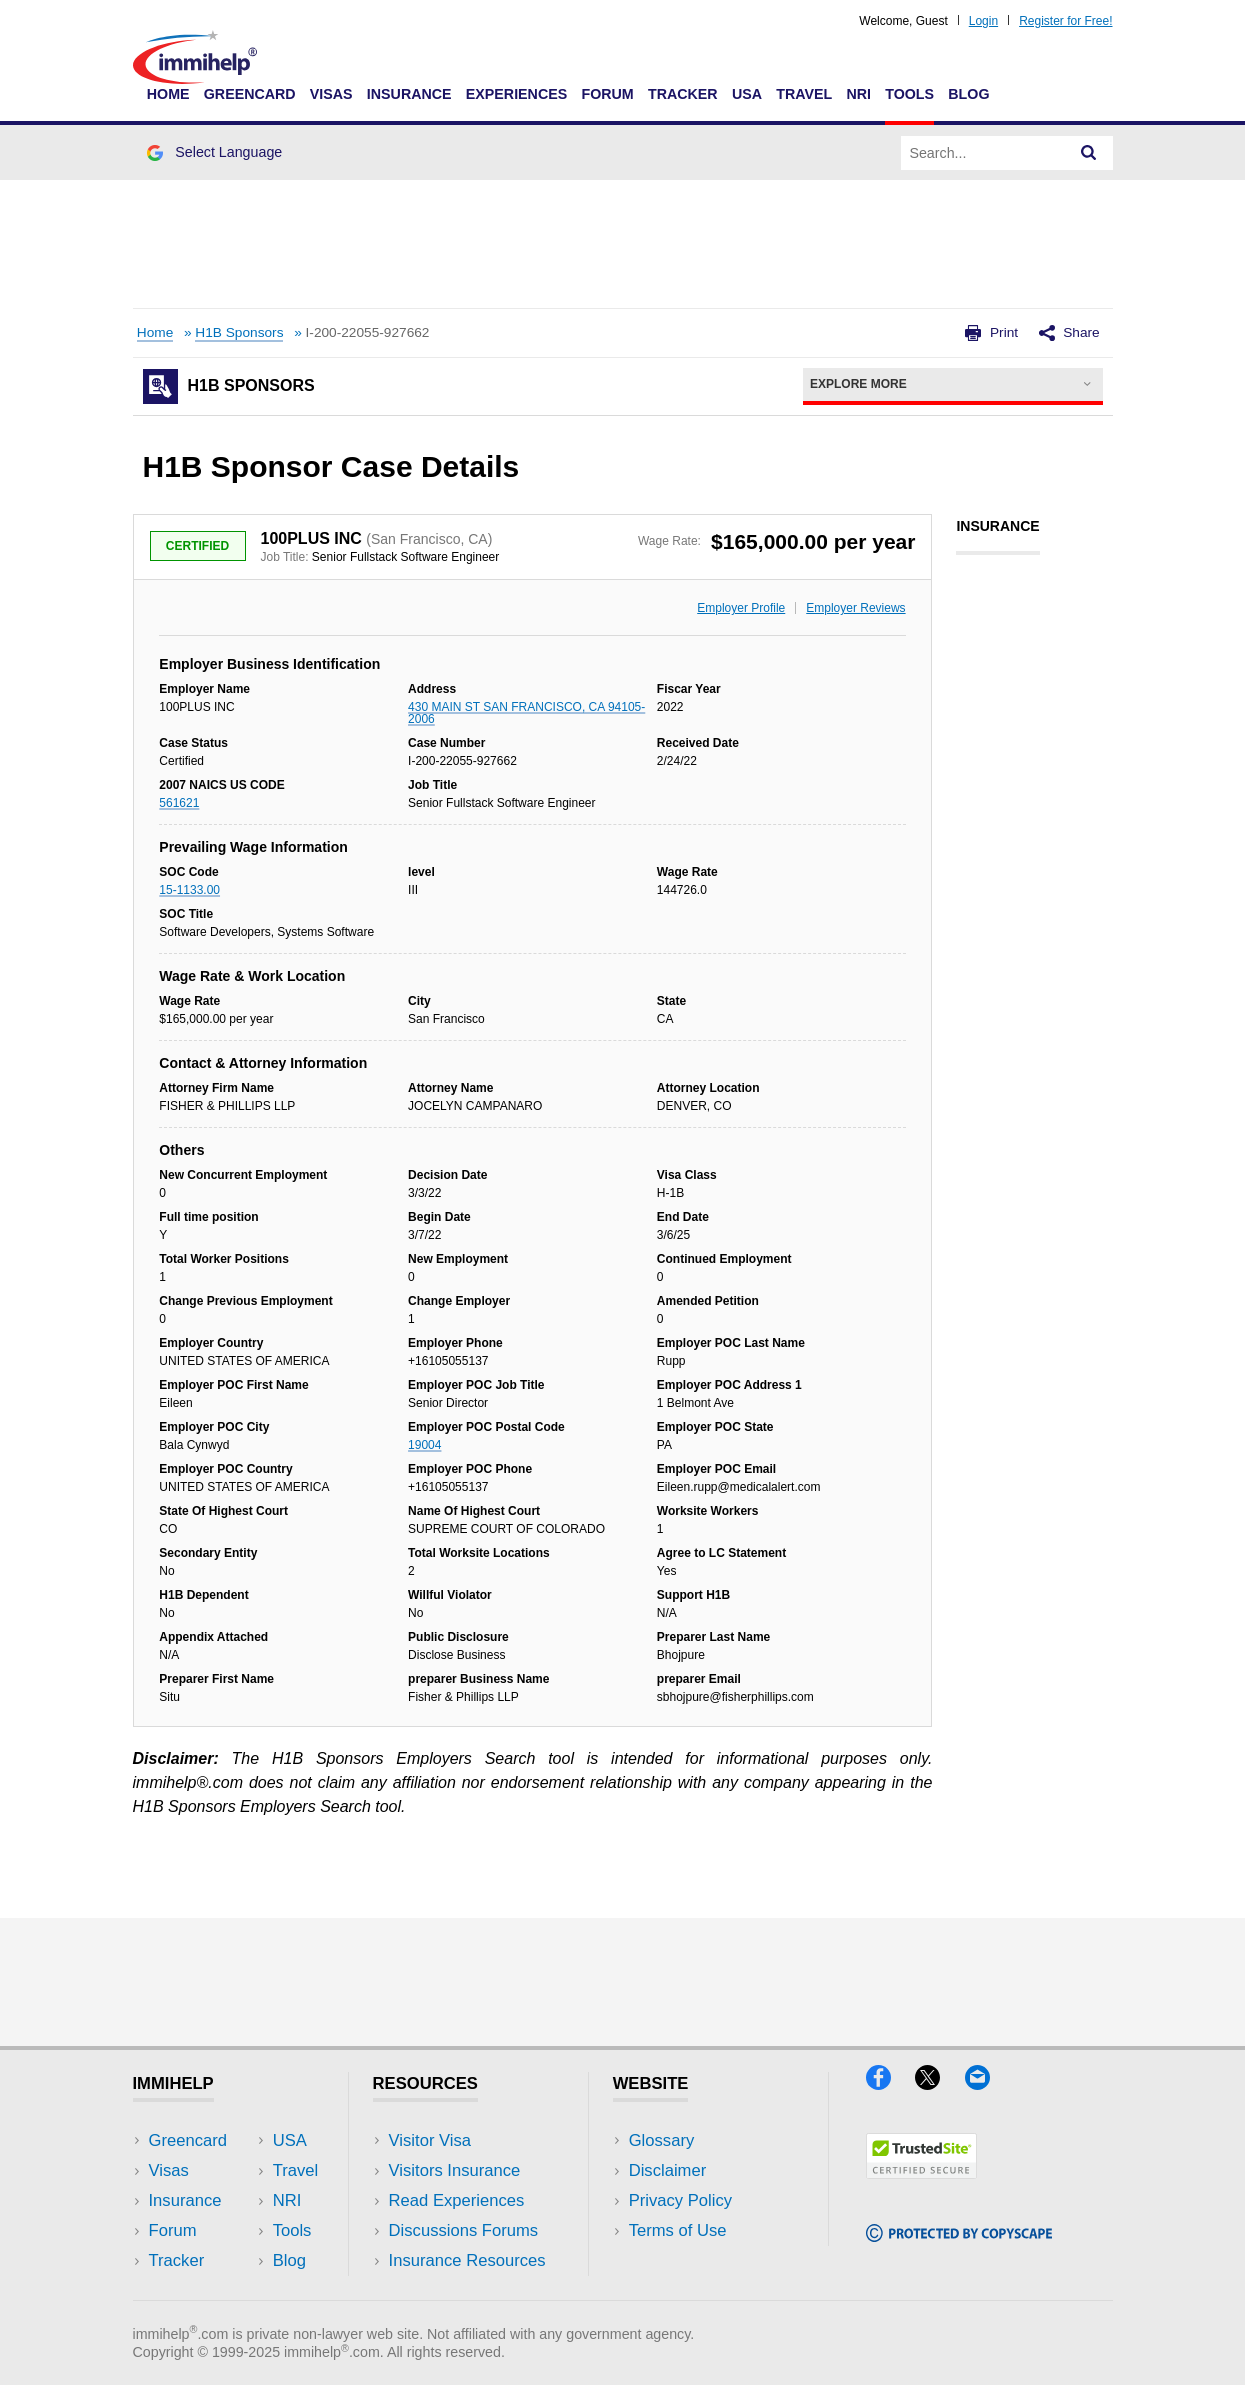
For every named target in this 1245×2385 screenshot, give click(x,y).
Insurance (409, 94)
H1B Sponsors (239, 332)
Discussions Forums (464, 2230)
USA (747, 94)
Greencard (250, 94)
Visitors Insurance (455, 2170)
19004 (424, 1445)
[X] (939, 2083)
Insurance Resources (467, 2260)
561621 (179, 803)
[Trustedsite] (921, 2172)
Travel (804, 94)
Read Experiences (457, 2200)
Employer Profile (741, 608)
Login (983, 21)
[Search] (1089, 153)
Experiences (516, 94)
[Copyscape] (959, 2235)
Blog (968, 94)
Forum (607, 94)
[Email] (987, 2083)
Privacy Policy (680, 2200)
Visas (331, 94)
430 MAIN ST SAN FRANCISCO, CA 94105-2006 (526, 713)
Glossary (662, 2140)
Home (168, 94)
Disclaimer (668, 2170)
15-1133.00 (189, 890)
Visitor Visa (430, 2140)
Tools (909, 94)
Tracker (683, 94)
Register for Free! (1065, 21)
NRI (858, 94)
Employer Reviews (855, 608)
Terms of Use (678, 2230)
